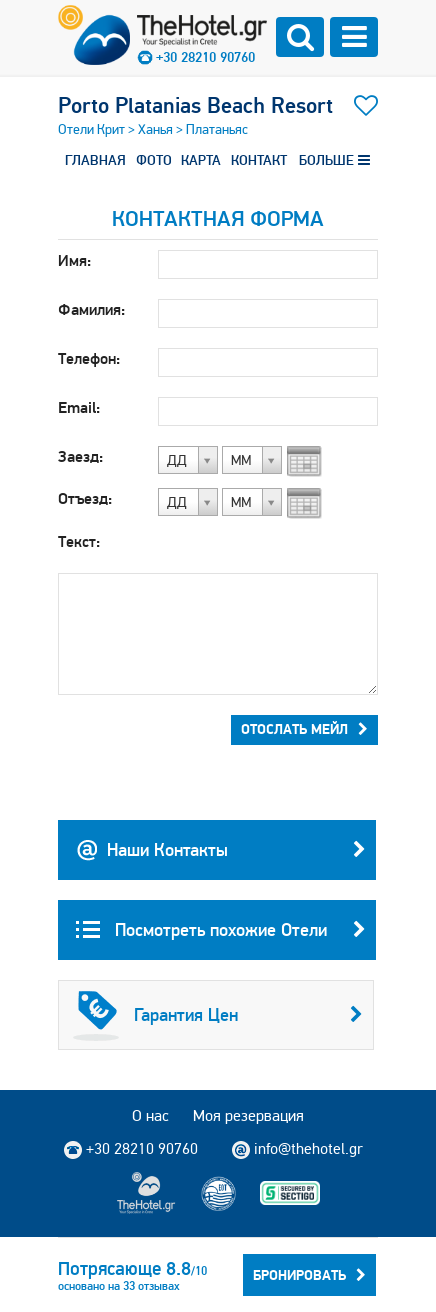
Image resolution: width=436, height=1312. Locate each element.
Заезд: (80, 456)
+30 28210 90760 (205, 57)
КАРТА (201, 160)
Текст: (79, 541)
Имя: (74, 260)
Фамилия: (91, 309)
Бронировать (309, 1275)
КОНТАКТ (259, 160)
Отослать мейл (304, 729)
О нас (150, 1115)
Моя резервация (248, 1115)
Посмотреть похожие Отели (221, 930)
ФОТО (154, 160)
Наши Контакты (221, 850)
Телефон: (89, 358)
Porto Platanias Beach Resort (195, 105)
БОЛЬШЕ (334, 160)
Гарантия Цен (218, 1015)
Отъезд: (85, 498)
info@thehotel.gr (297, 1149)
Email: (79, 407)
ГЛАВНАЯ (95, 160)
